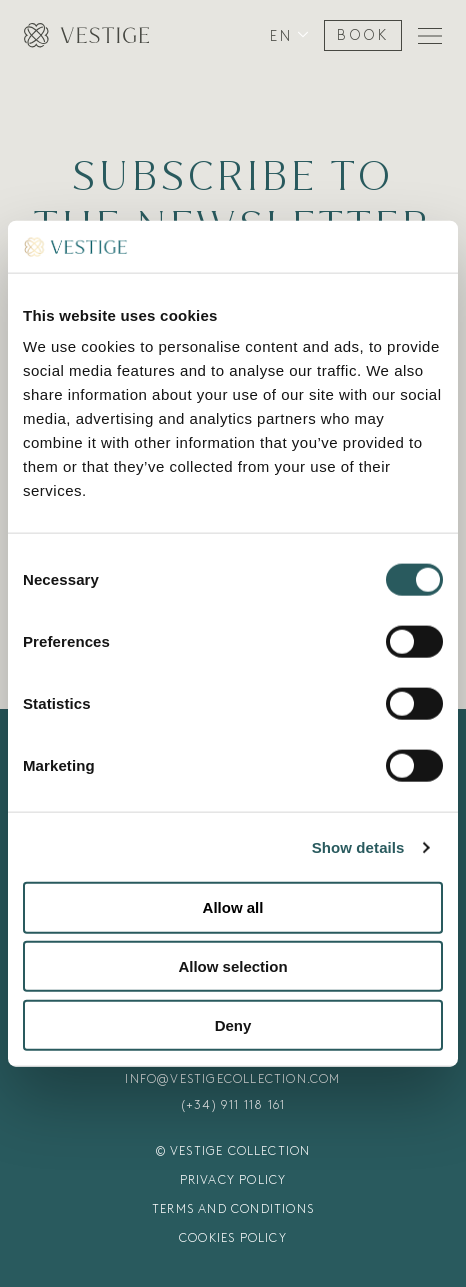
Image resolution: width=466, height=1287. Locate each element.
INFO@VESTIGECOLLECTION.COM (232, 1079)
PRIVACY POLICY (233, 1180)
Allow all (233, 907)
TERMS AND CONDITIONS (233, 1209)
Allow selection (232, 966)
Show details (358, 847)
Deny (233, 1025)
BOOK (363, 35)
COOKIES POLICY (233, 1238)
